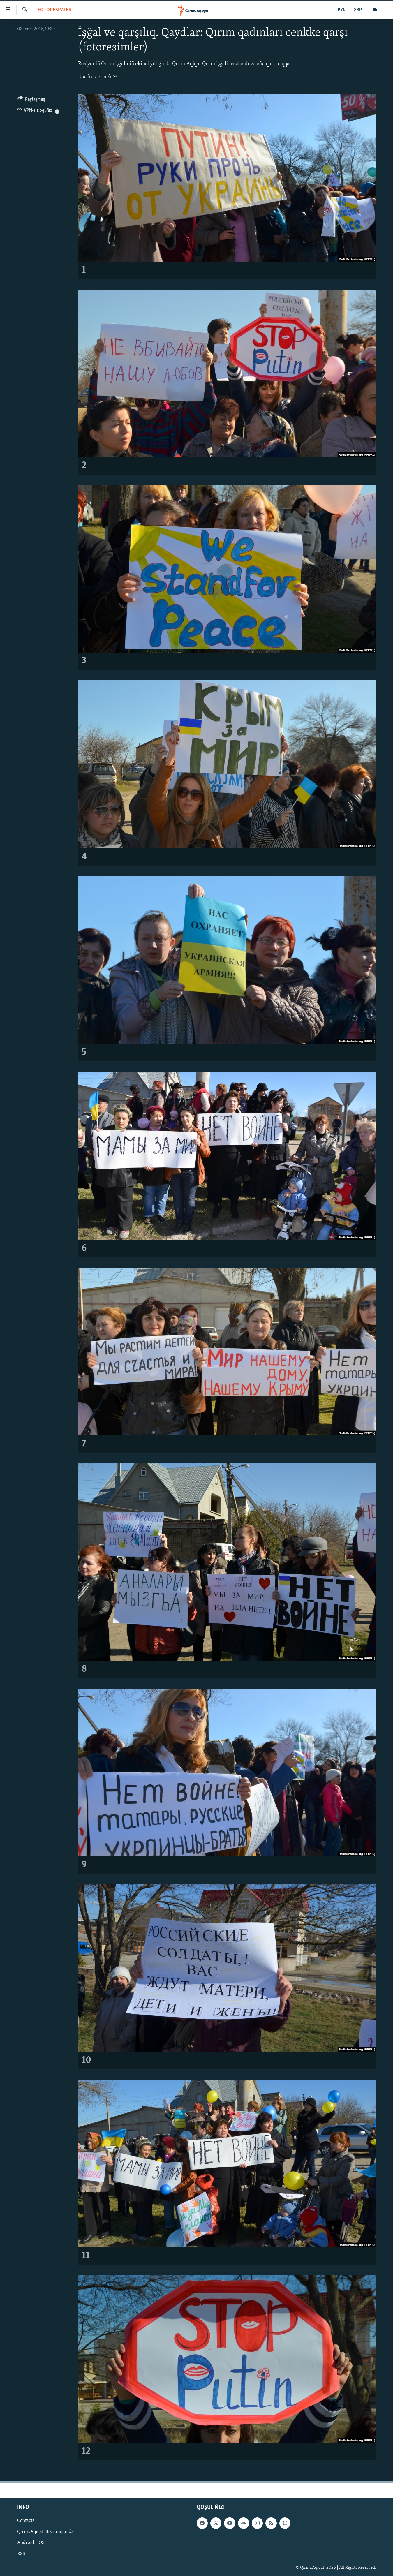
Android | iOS (31, 2542)
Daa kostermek (98, 76)
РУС (342, 10)
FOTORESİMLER (54, 10)
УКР (358, 10)
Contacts (25, 2520)
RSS (21, 2554)
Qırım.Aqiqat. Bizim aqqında (45, 2531)
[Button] (31, 100)
